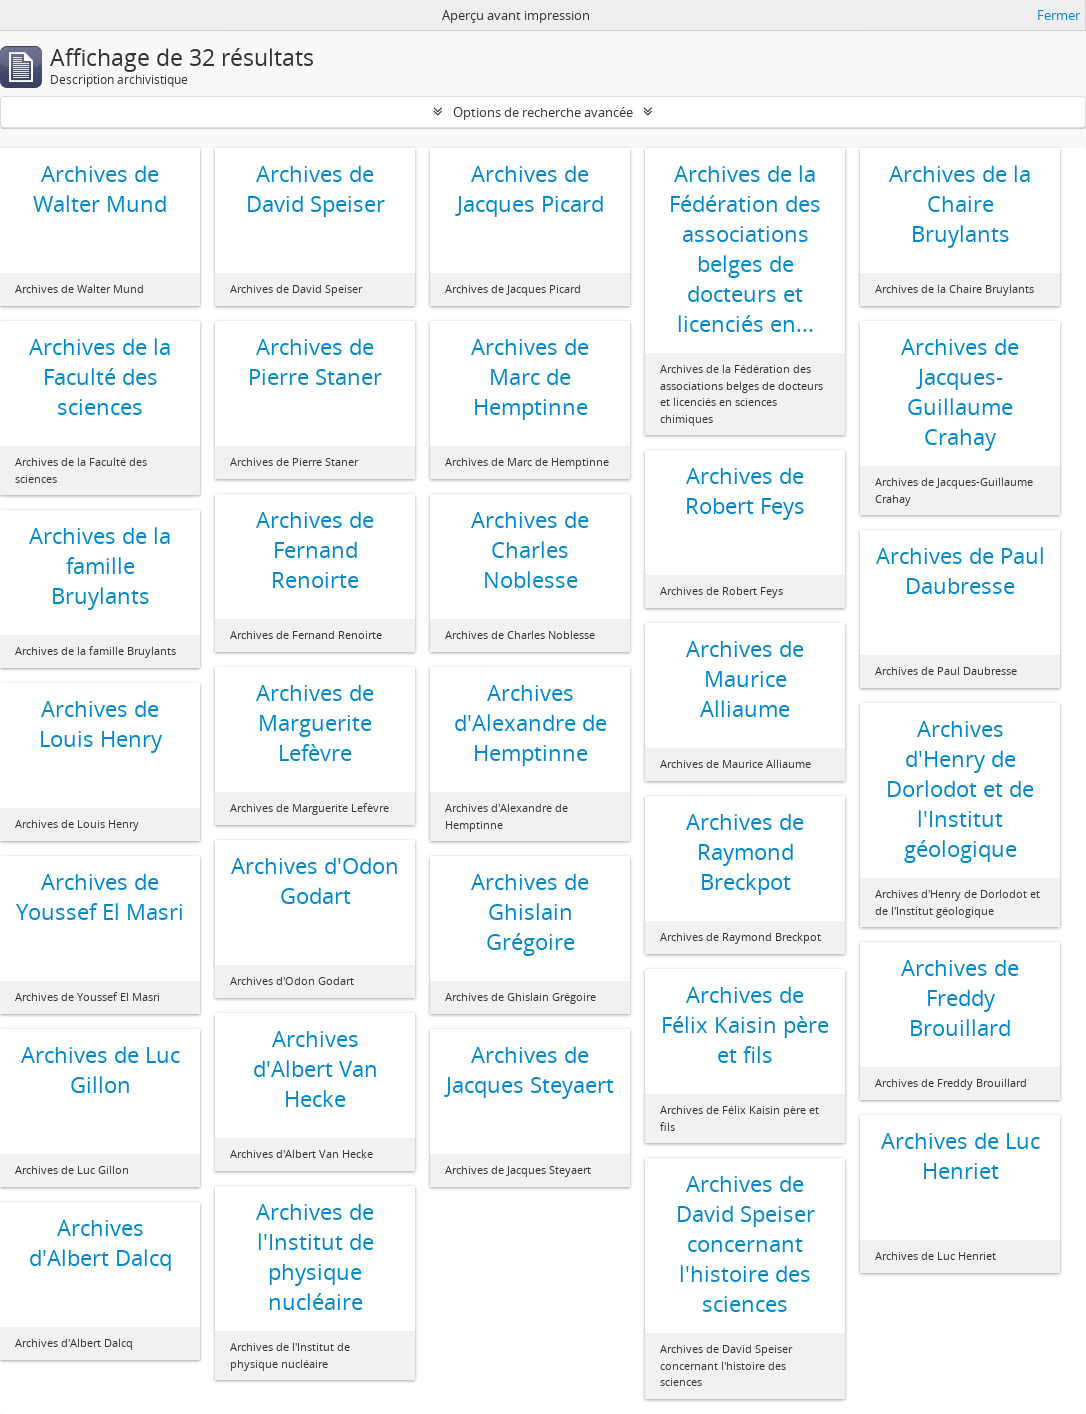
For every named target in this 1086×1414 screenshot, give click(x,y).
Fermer (1058, 15)
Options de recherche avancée (543, 112)
